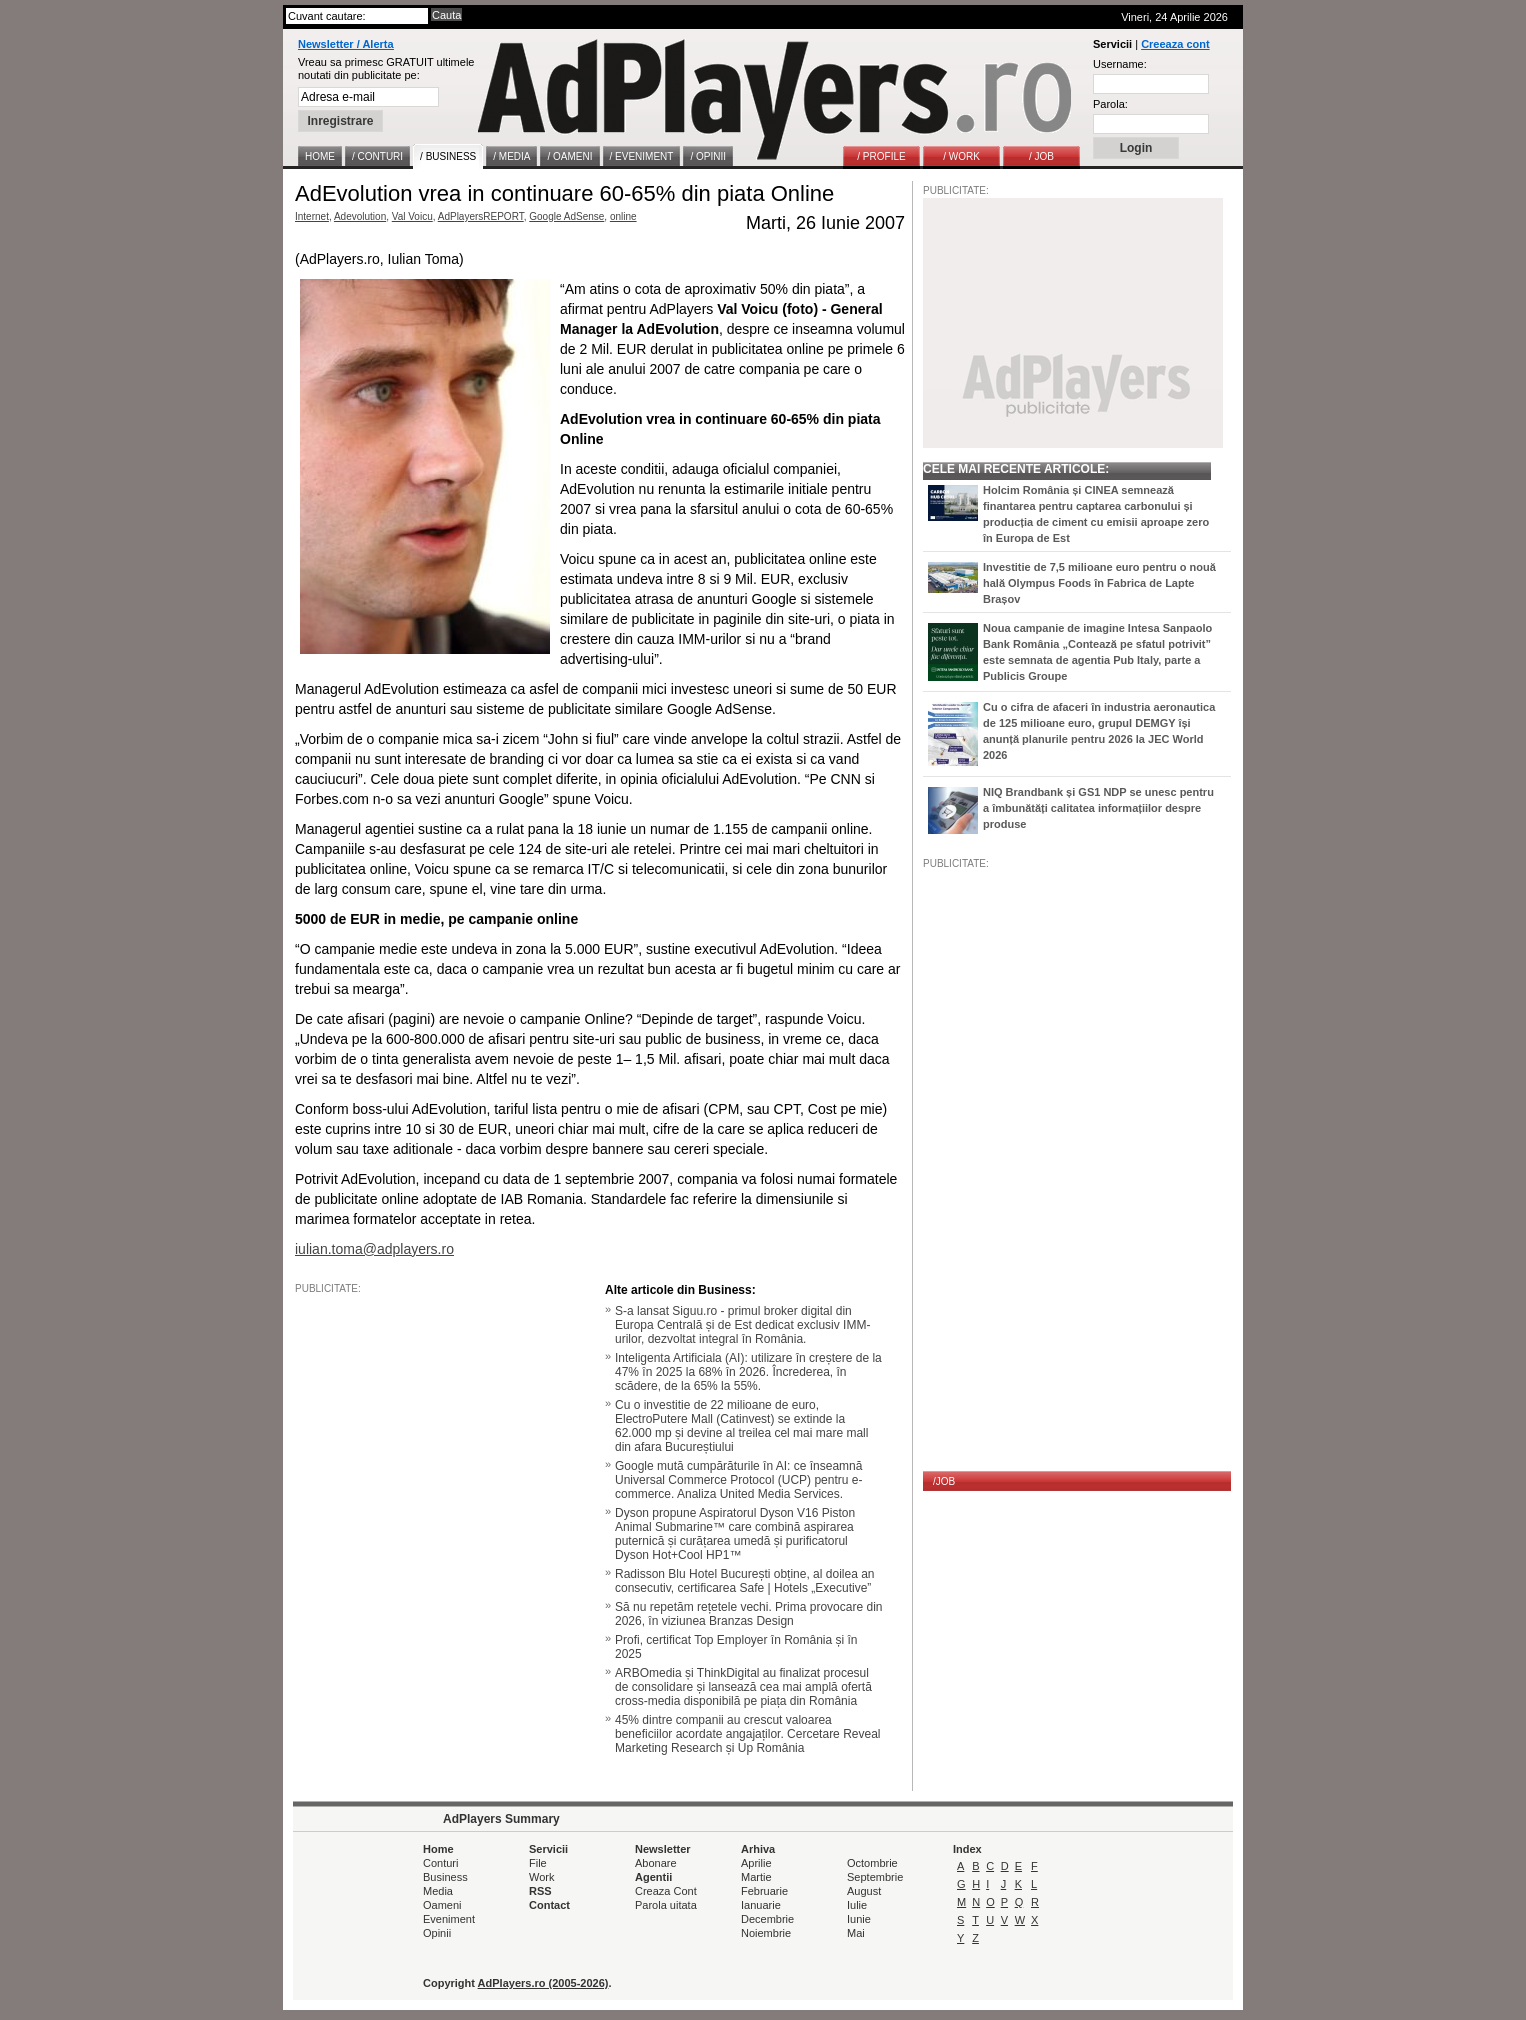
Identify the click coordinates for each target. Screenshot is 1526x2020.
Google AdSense (566, 216)
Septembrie (875, 1877)
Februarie (764, 1891)
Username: (1120, 64)
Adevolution (360, 216)
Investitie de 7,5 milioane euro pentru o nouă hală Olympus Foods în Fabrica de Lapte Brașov (1099, 583)
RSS (540, 1891)
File (538, 1863)
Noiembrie (766, 1933)
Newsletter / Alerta (346, 44)
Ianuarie (761, 1905)
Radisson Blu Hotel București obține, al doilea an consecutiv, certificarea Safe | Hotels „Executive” (745, 1581)
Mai (856, 1933)
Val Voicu (412, 216)
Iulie (857, 1905)
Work (541, 1877)
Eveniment (449, 1919)
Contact (549, 1905)
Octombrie (872, 1863)
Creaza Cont (666, 1891)
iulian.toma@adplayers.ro (374, 1249)
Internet (312, 216)
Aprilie (756, 1863)
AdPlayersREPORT (481, 216)
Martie (756, 1877)
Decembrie (767, 1919)
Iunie (859, 1919)
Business (445, 1877)
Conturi (440, 1863)
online (623, 216)
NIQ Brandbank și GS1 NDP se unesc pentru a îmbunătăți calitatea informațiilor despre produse (1098, 808)
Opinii (437, 1933)
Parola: (1110, 104)
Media (438, 1891)
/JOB (944, 1481)
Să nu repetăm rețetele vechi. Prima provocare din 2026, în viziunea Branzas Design (748, 1614)
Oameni (442, 1905)
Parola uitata (666, 1905)
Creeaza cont (1175, 44)
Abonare (656, 1863)
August (864, 1891)
